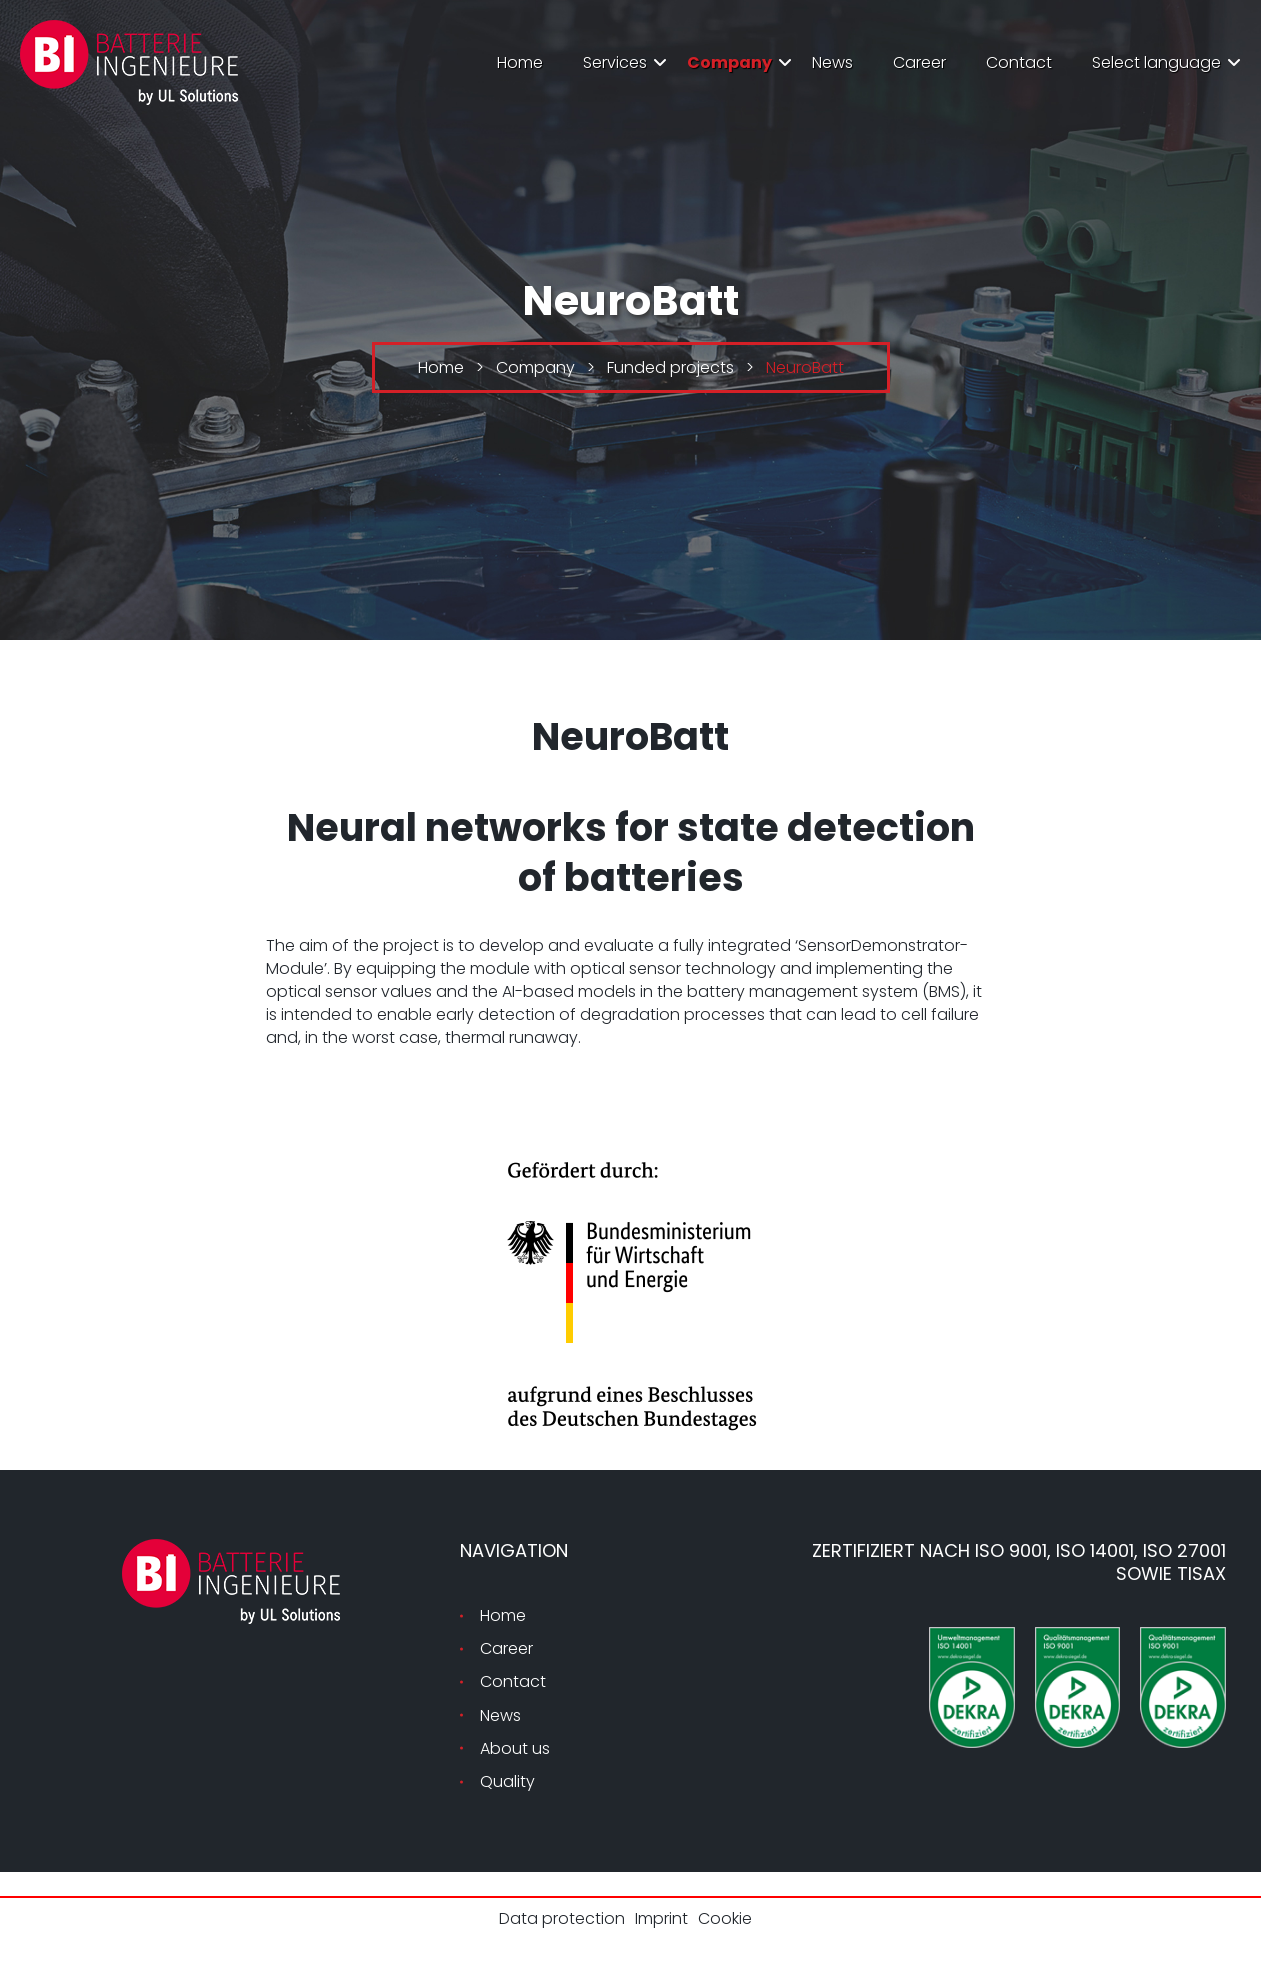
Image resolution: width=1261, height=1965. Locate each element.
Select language (1156, 62)
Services (615, 62)
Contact (1019, 62)
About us (515, 1748)
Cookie (725, 1918)
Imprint (661, 1918)
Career (919, 62)
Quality (507, 1781)
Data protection (562, 1918)
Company (729, 62)
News (832, 62)
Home (520, 62)
